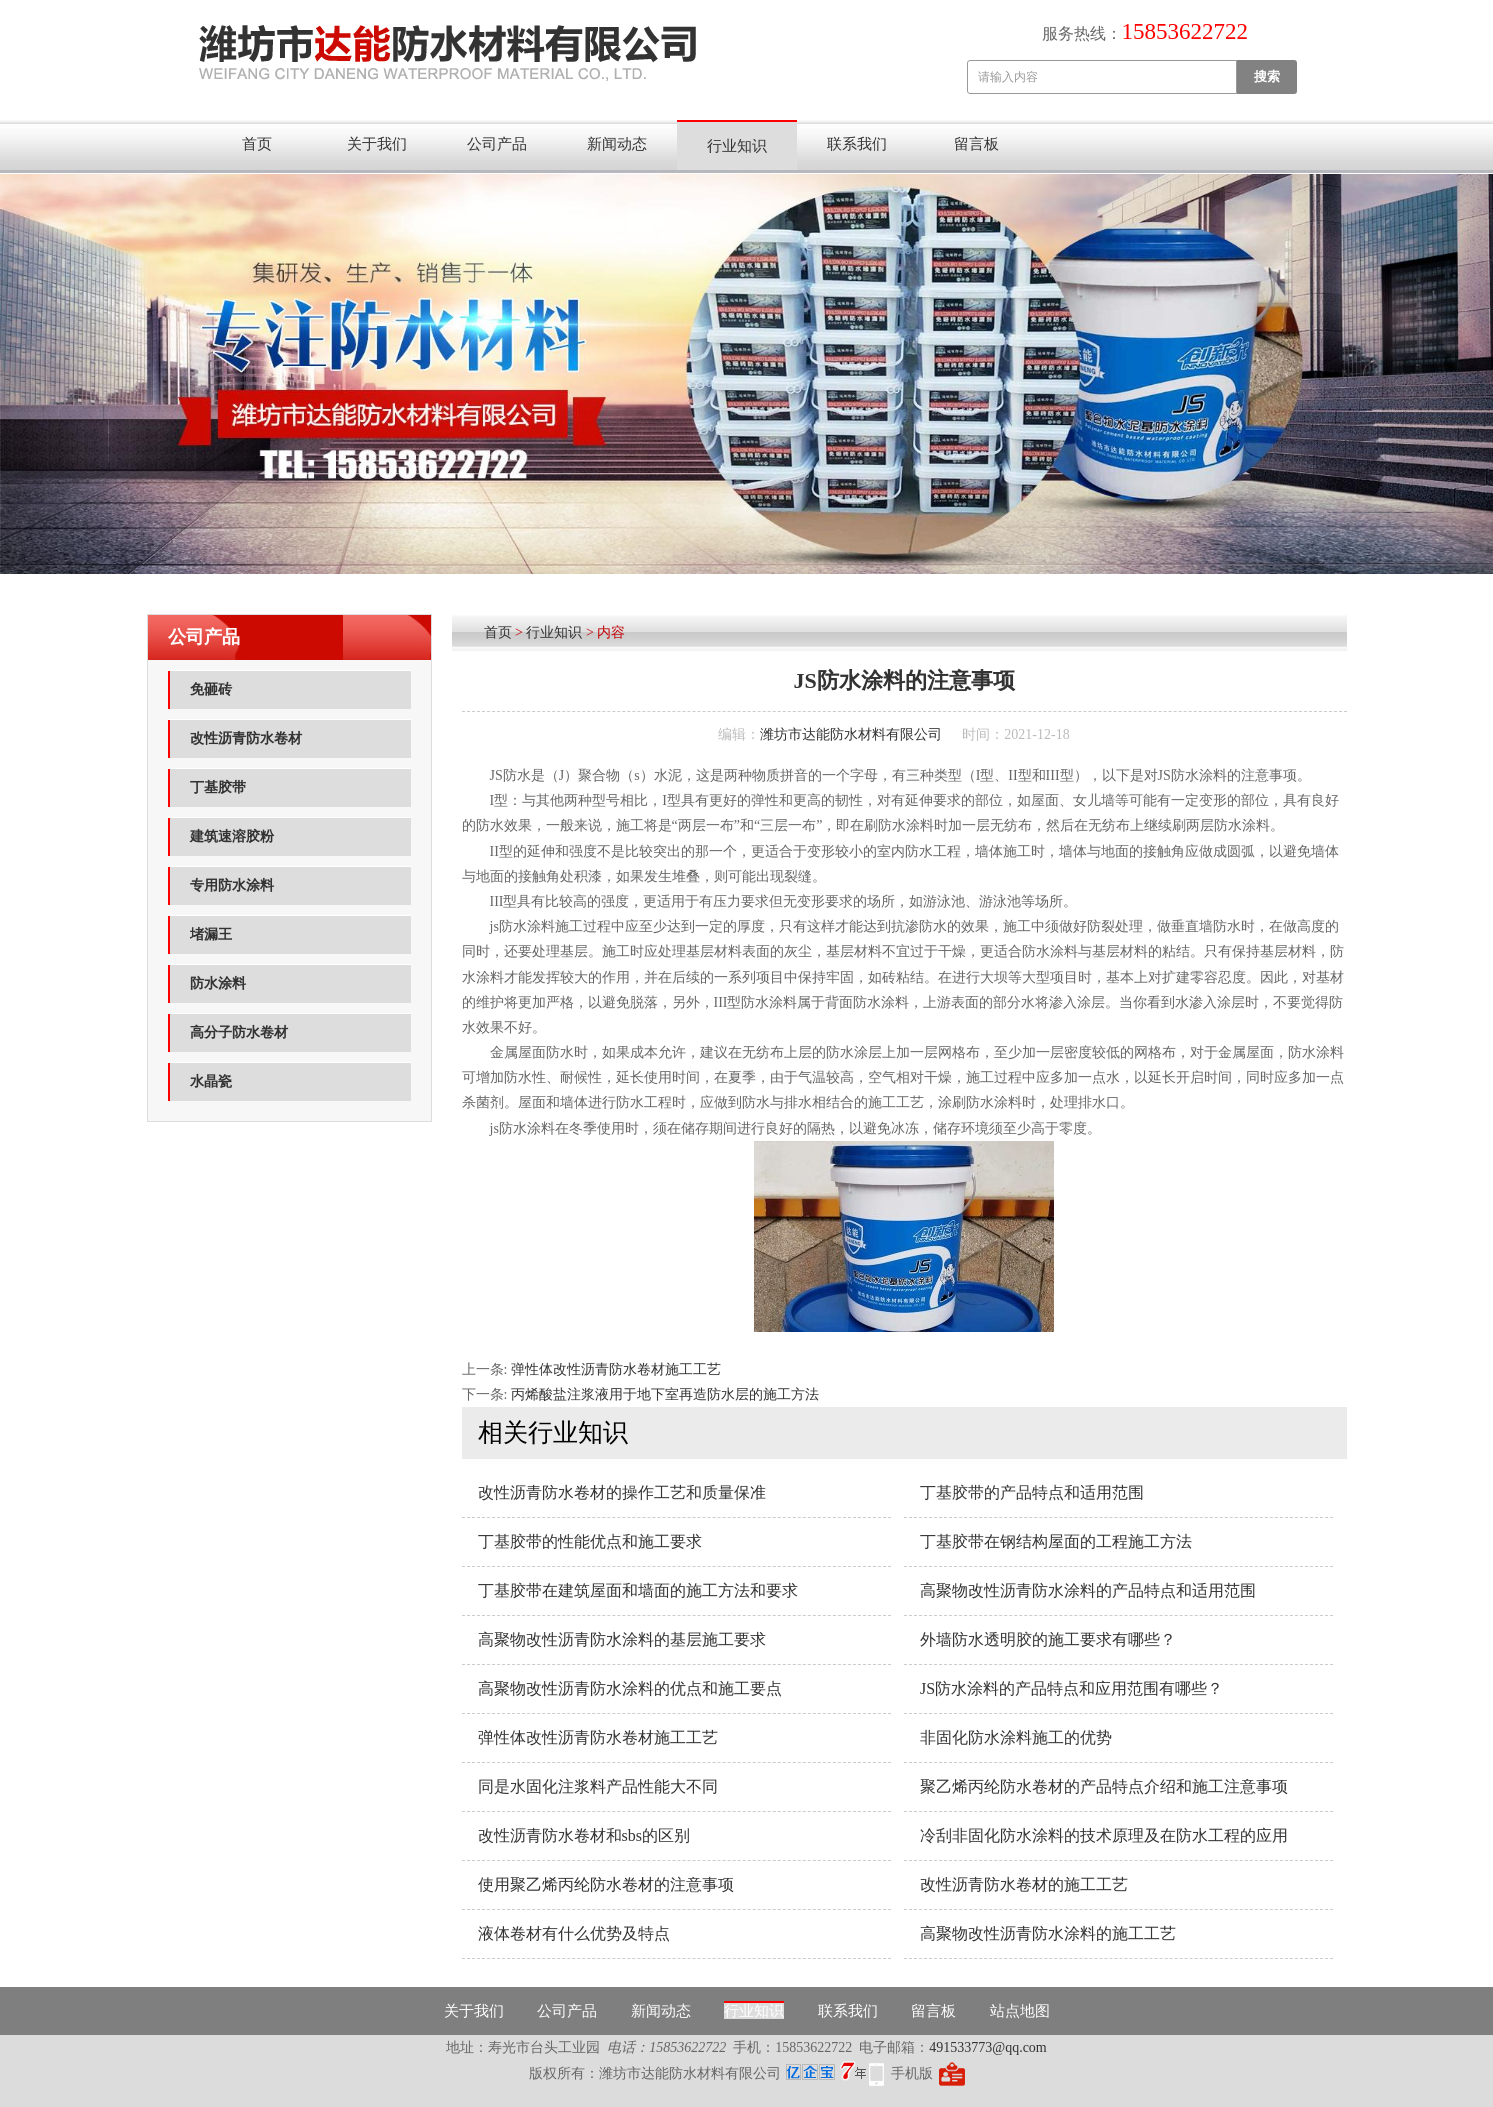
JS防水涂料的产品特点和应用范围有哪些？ (1071, 1688)
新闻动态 (617, 144)
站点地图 (1020, 2011)
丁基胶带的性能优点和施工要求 (590, 1541)
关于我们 (377, 144)
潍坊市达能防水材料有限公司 (851, 734)
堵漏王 (211, 934)
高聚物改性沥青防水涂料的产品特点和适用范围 (1088, 1590)
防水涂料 (218, 983)
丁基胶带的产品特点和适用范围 (1032, 1492)
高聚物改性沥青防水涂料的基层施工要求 (622, 1639)
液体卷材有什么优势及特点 (574, 1933)
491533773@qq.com (988, 2047)
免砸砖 (211, 689)
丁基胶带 (218, 787)
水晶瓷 (211, 1081)
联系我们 (857, 144)
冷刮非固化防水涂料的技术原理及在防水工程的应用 (1104, 1835)
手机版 (912, 2073)
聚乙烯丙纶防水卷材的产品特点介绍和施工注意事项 (1104, 1786)
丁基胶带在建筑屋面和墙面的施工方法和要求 (638, 1590)
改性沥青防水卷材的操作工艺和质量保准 (622, 1492)
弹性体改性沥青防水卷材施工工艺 (616, 1369)
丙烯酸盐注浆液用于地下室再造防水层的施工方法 (665, 1394)
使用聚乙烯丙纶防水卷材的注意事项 (606, 1884)
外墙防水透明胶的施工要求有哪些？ (1048, 1639)
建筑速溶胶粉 (232, 836)
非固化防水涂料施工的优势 (1016, 1737)
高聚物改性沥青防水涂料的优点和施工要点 (630, 1688)
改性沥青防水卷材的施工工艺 (1024, 1884)
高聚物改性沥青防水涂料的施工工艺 (1048, 1933)
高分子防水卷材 (239, 1032)
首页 (257, 144)
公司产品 (497, 144)
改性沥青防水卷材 (246, 738)
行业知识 (737, 146)
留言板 (976, 144)
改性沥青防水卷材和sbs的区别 (584, 1835)
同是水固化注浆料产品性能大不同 (598, 1786)
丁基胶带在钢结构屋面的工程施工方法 (1056, 1541)
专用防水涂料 (232, 885)
